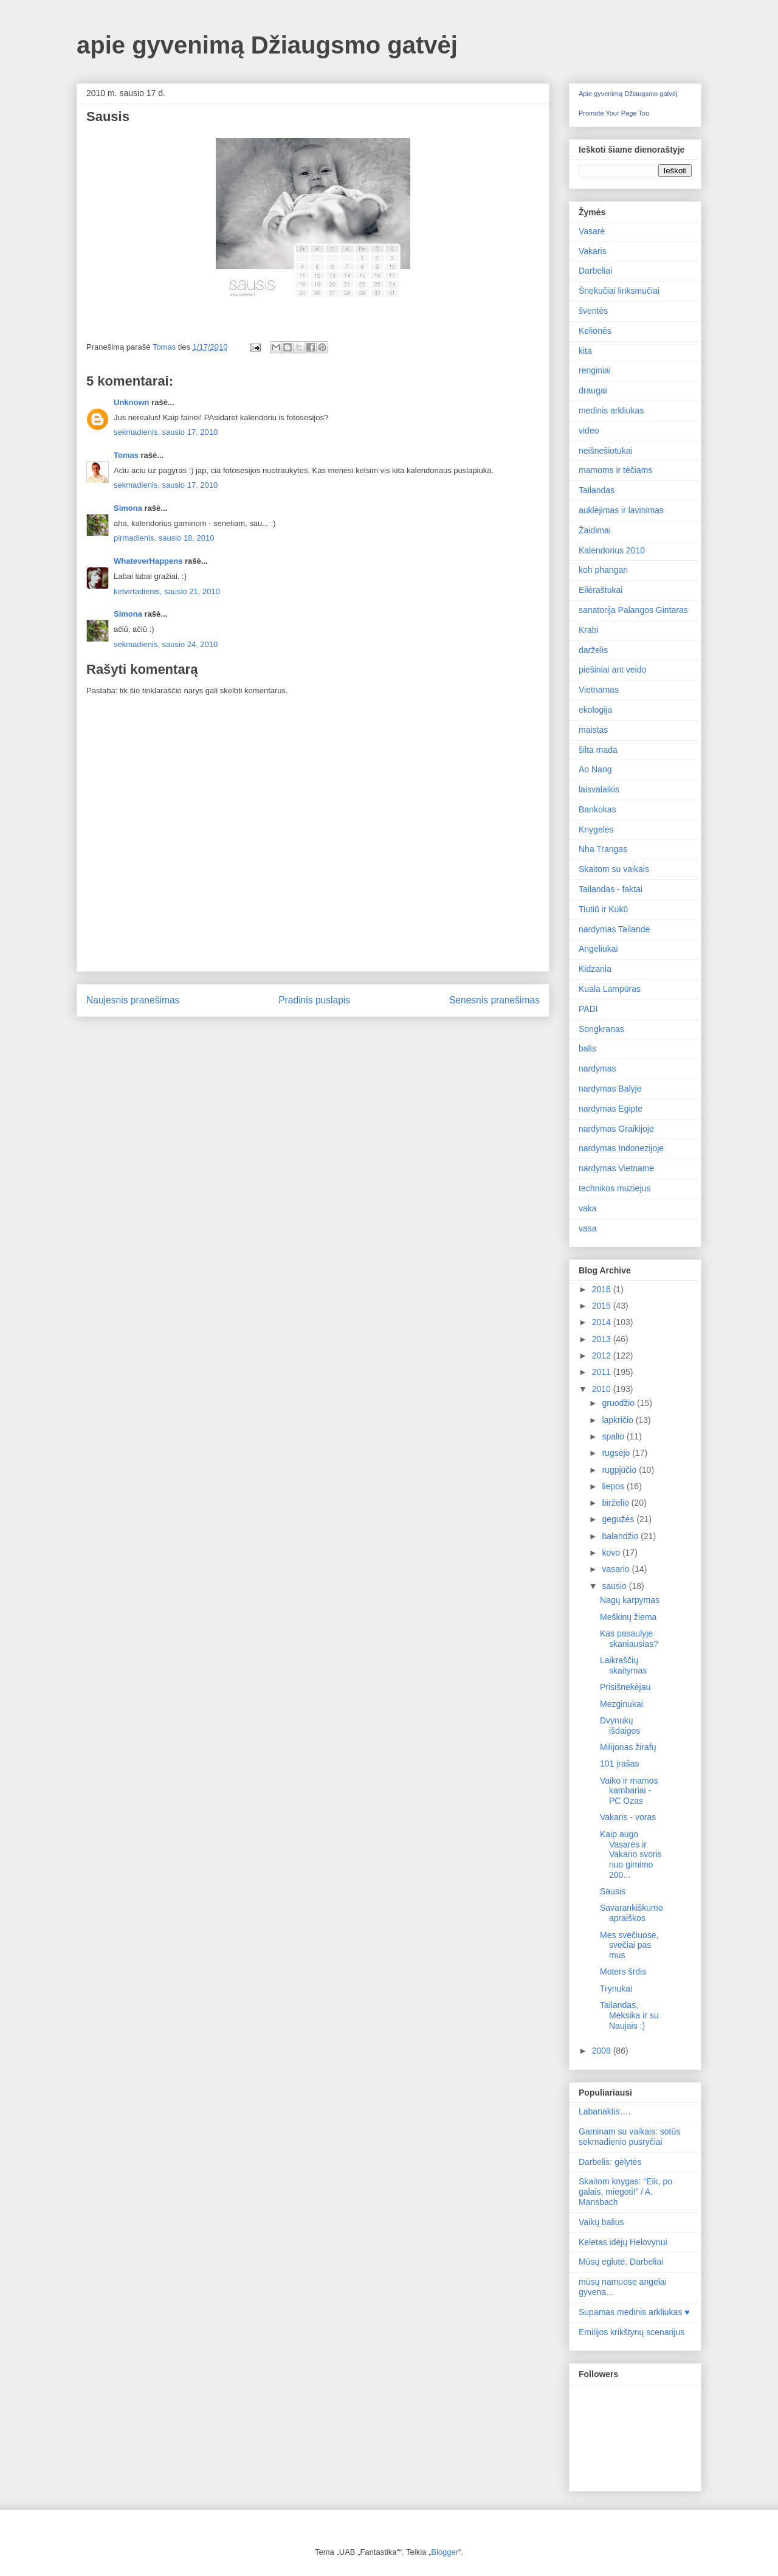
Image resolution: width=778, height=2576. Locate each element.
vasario (617, 1569)
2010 (602, 1389)
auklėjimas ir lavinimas (621, 510)
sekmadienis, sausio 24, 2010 (166, 644)
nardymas (597, 1068)
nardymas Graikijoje (616, 1129)
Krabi (589, 630)
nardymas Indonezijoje (621, 1148)
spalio (614, 1436)
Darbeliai (595, 270)
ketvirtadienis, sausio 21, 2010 (167, 591)
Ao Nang (595, 769)
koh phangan (603, 570)
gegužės (619, 1519)
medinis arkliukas (611, 410)
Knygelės (596, 829)
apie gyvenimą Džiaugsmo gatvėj (267, 45)
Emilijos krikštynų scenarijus (631, 2332)
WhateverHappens (148, 561)
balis (587, 1048)
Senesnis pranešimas (494, 1000)
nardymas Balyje (610, 1088)
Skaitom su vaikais (614, 869)
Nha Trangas (603, 849)
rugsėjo (617, 1453)
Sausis (612, 1891)
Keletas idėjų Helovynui (623, 2242)
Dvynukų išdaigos (620, 1726)
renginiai (595, 370)
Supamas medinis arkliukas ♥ (634, 2312)
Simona (128, 508)
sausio (615, 1586)
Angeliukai (598, 949)
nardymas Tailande (614, 929)
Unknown (132, 402)
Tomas (126, 455)
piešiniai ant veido (612, 669)
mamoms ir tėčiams (615, 470)
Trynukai (616, 1988)
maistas (593, 730)
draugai (593, 390)
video (589, 430)
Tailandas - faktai (610, 889)
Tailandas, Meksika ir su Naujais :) (629, 2015)
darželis (593, 650)
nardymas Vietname (616, 1168)
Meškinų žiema (628, 1617)
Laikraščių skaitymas (623, 1665)
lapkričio (618, 1420)
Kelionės (595, 331)
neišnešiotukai (606, 450)
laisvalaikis (599, 789)
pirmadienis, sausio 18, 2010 (164, 537)
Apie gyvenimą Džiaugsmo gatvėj (628, 93)
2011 (602, 1372)
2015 (602, 1306)
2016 (602, 1289)
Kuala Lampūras (610, 989)
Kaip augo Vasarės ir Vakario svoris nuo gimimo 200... (631, 1854)
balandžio (621, 1536)
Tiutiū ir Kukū (603, 909)
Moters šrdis (623, 1971)
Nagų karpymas (629, 1600)
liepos (614, 1486)
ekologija (595, 710)
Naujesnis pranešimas (132, 1000)
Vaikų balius (601, 2222)
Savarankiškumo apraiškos (631, 1913)
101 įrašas (619, 1763)
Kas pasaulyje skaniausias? (629, 1639)
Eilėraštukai (600, 590)
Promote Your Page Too (614, 113)
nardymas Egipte (610, 1108)
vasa (588, 1228)
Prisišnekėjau (625, 1687)
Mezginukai (621, 1704)
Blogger (444, 2552)
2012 (602, 1355)
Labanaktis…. (605, 2111)
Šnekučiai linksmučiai (619, 291)
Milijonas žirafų (628, 1747)
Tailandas (596, 490)
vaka (588, 1208)
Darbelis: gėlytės (610, 2162)
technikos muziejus (614, 1188)
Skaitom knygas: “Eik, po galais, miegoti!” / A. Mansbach (625, 2191)
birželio (616, 1503)
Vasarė (592, 231)
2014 (602, 1322)
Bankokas (597, 809)
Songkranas (601, 1029)
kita (585, 351)
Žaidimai (595, 530)
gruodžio (619, 1403)
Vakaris (593, 251)
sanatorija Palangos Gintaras (633, 610)
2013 (602, 1339)
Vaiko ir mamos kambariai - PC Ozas (629, 1791)
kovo (612, 1552)
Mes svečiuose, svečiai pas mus (629, 1945)
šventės (593, 311)
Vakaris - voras (628, 1817)
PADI (588, 1009)
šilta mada (598, 750)
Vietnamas (599, 689)
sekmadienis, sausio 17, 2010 (166, 432)
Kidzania (595, 969)
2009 (602, 2050)
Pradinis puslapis (314, 1000)
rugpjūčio (620, 1470)
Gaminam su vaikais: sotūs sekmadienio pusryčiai (629, 2137)
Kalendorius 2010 (612, 550)
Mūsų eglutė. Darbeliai (621, 2261)
